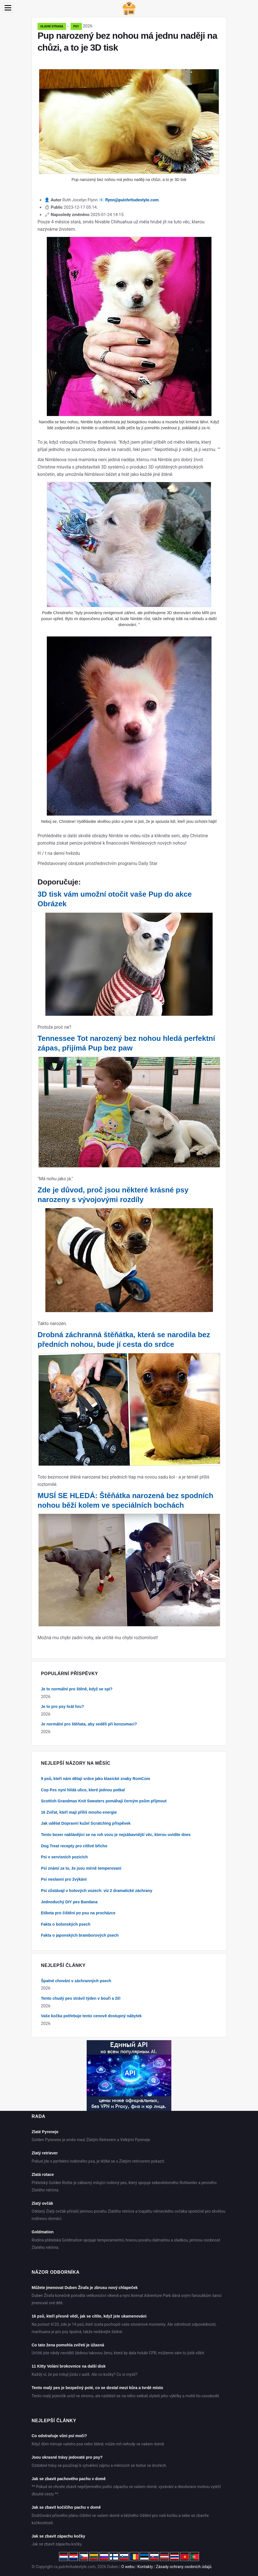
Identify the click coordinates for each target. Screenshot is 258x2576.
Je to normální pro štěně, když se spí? (77, 1689)
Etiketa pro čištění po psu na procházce (78, 1913)
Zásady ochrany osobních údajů (183, 2566)
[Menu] (8, 8)
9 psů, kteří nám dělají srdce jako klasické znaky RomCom (95, 1778)
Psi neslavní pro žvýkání (64, 1879)
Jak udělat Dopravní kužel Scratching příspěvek (85, 1823)
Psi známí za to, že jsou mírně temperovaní (81, 1868)
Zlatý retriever (45, 2153)
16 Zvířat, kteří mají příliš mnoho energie (79, 1812)
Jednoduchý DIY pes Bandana (69, 1902)
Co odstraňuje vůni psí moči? (59, 2435)
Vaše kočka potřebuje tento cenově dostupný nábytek (91, 2016)
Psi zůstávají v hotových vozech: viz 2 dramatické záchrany (96, 1890)
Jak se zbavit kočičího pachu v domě (66, 2507)
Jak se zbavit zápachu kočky (58, 2536)
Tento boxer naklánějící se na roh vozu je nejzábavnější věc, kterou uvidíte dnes (116, 1834)
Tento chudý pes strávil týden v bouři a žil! (81, 1998)
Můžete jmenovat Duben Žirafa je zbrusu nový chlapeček (85, 2287)
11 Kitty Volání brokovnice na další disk (69, 2366)
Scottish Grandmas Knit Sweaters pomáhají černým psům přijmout (104, 1801)
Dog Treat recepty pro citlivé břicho (74, 1846)
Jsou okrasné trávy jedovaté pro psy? (67, 2457)
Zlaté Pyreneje (45, 2132)
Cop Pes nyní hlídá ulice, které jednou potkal (83, 1790)
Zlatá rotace (43, 2174)
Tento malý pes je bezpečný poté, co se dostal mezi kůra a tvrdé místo (97, 2387)
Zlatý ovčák (42, 2203)
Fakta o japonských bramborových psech (80, 1935)
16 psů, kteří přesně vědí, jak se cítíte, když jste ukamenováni (89, 2316)
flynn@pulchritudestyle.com (132, 199)
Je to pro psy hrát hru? (62, 1706)
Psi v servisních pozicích (64, 1857)
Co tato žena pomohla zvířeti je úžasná (68, 2345)
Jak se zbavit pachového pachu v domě (69, 2478)
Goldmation (43, 2232)
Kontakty (145, 2566)
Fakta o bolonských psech (65, 1924)
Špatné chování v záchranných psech (76, 1981)
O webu (128, 2566)
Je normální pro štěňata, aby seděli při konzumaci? (89, 1724)
